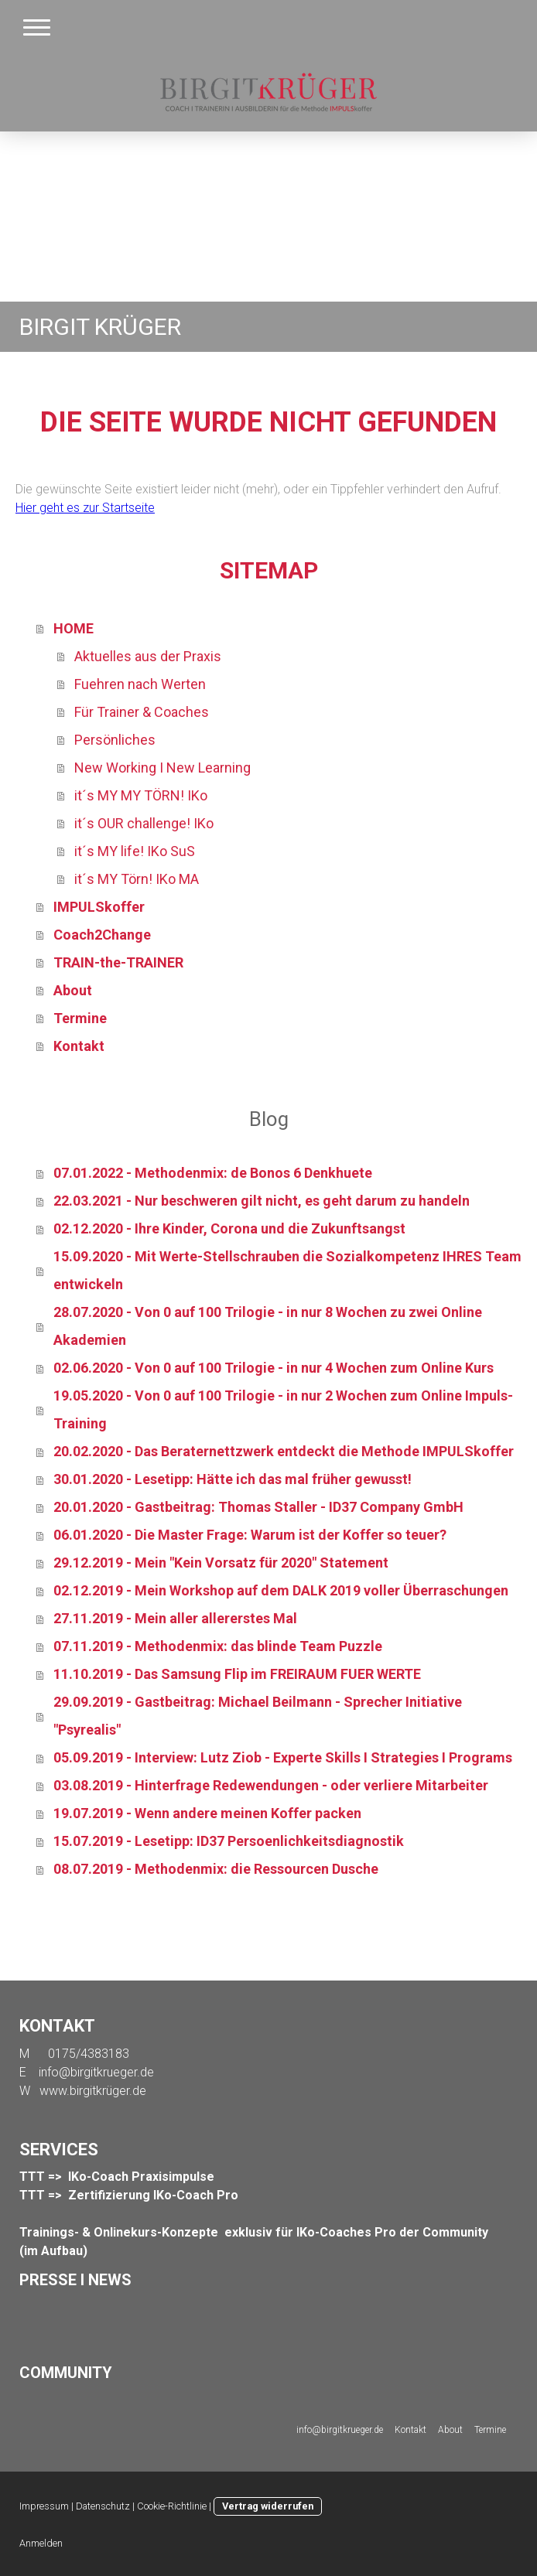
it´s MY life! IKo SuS (134, 851)
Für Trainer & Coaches (141, 712)
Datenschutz (103, 2506)
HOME (73, 628)
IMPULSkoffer (99, 907)
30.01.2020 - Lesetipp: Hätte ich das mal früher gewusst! (232, 1479)
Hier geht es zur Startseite (85, 507)
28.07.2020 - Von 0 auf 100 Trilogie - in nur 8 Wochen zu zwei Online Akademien (267, 1326)
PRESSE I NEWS (75, 2280)
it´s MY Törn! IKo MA (136, 879)
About (72, 990)
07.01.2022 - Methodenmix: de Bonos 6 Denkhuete (212, 1173)
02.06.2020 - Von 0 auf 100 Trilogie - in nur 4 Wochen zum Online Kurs (273, 1368)
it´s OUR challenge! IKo (144, 823)
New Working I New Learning (162, 767)
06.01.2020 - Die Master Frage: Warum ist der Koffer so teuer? (249, 1535)
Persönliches (115, 740)
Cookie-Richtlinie (172, 2506)
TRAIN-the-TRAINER (118, 962)
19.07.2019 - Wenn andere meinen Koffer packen (207, 1813)
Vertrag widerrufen (267, 2506)
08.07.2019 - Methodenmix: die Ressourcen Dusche (215, 1869)
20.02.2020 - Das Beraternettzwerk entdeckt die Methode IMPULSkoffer (283, 1451)
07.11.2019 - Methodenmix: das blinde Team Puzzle (217, 1646)
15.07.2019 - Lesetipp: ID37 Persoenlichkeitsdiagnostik (228, 1841)
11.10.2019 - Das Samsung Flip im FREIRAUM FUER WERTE (237, 1674)
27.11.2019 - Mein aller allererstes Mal (175, 1618)
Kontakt (78, 1046)
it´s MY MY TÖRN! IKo (140, 795)
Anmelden (41, 2543)
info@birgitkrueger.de (96, 2072)
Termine (80, 1018)
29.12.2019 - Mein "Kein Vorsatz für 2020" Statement (220, 1562)
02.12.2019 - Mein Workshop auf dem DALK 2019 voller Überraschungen (280, 1590)
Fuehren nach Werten (140, 684)
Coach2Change (102, 934)
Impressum (44, 2506)
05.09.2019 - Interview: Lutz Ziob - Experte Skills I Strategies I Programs (282, 1757)
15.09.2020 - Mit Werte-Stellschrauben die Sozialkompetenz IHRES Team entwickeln (287, 1270)
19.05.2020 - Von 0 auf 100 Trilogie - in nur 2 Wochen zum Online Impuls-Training (283, 1409)
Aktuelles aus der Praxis (147, 656)
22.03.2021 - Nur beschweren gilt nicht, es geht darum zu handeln (261, 1200)
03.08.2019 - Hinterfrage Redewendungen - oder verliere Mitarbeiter (270, 1785)
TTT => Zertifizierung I (87, 2195)
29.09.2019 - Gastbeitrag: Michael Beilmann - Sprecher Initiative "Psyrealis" (257, 1716)
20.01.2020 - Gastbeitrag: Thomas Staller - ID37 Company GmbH (258, 1507)
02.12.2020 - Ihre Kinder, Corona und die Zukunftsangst (229, 1228)
